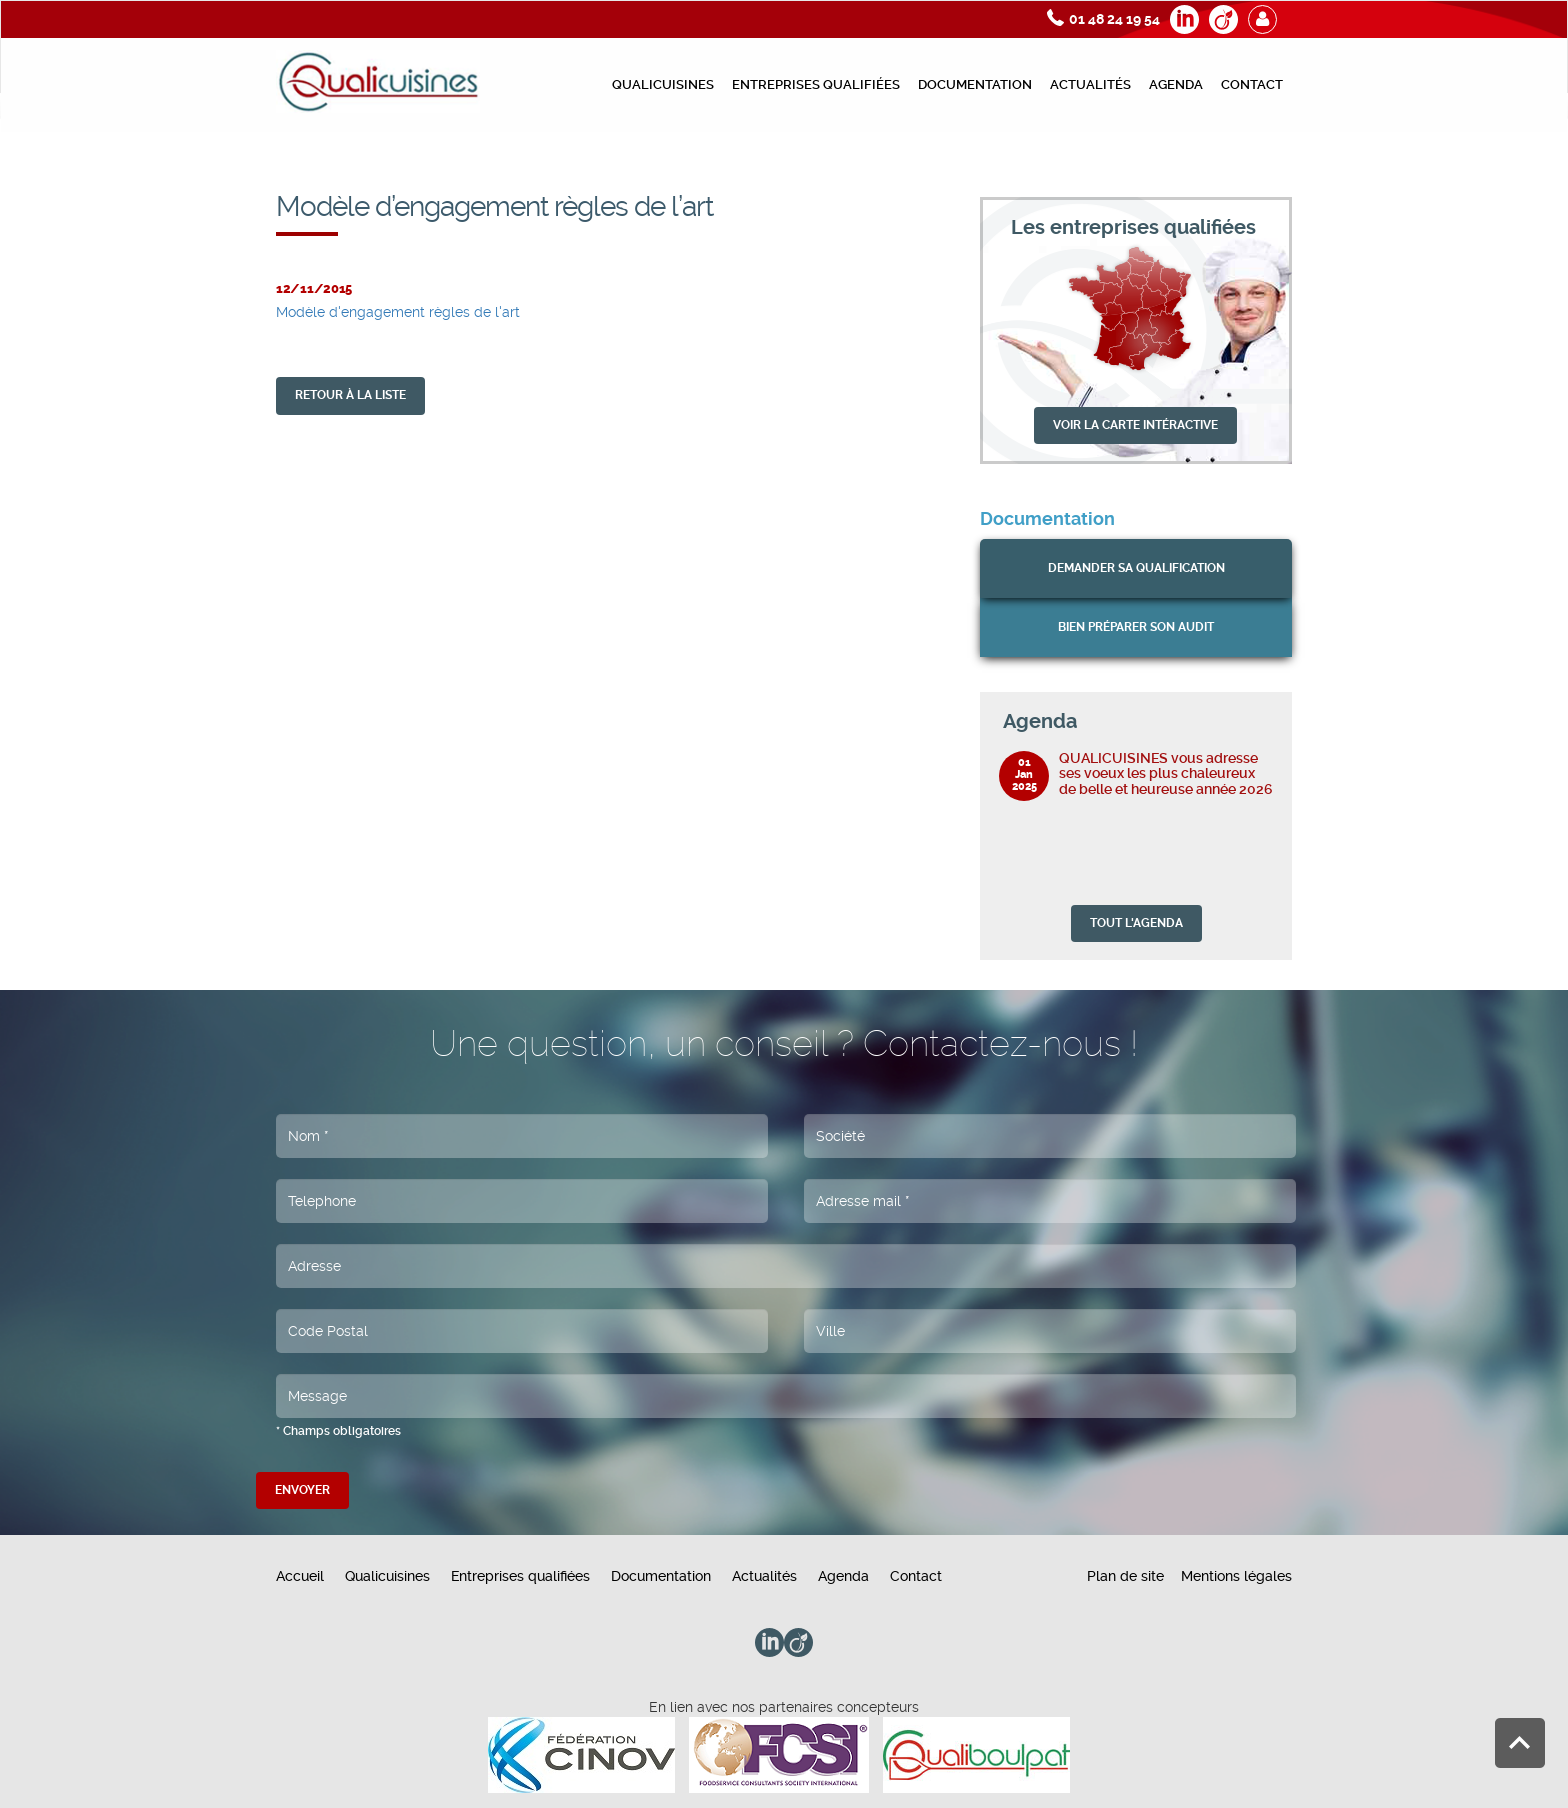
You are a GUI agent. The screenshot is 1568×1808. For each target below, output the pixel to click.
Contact (1252, 84)
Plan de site (1125, 1576)
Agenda (1176, 84)
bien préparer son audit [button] (1136, 627)
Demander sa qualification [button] (1136, 568)
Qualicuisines (663, 84)
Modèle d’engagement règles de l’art (1348, 166)
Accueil (300, 1576)
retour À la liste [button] (350, 395)
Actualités (1090, 84)
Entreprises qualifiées (816, 84)
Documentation (975, 84)
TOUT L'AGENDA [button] (1136, 923)
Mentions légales (1236, 1576)
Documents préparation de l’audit (1124, 166)
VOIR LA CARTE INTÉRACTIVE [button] (1135, 425)
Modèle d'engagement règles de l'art (398, 312)
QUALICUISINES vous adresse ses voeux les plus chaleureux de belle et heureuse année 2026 (1166, 773)
